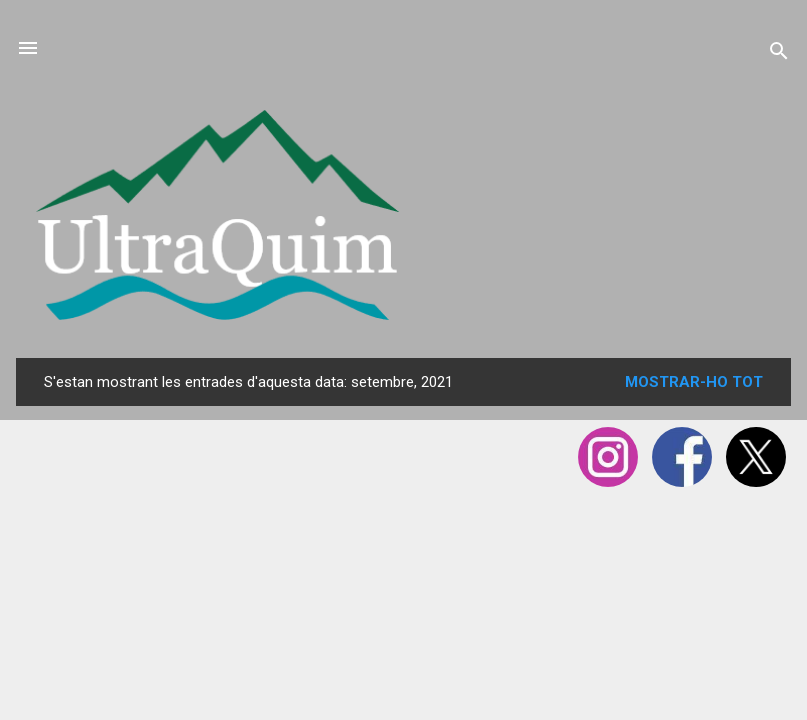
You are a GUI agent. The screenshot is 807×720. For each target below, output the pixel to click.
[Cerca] (779, 54)
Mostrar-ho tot (694, 382)
